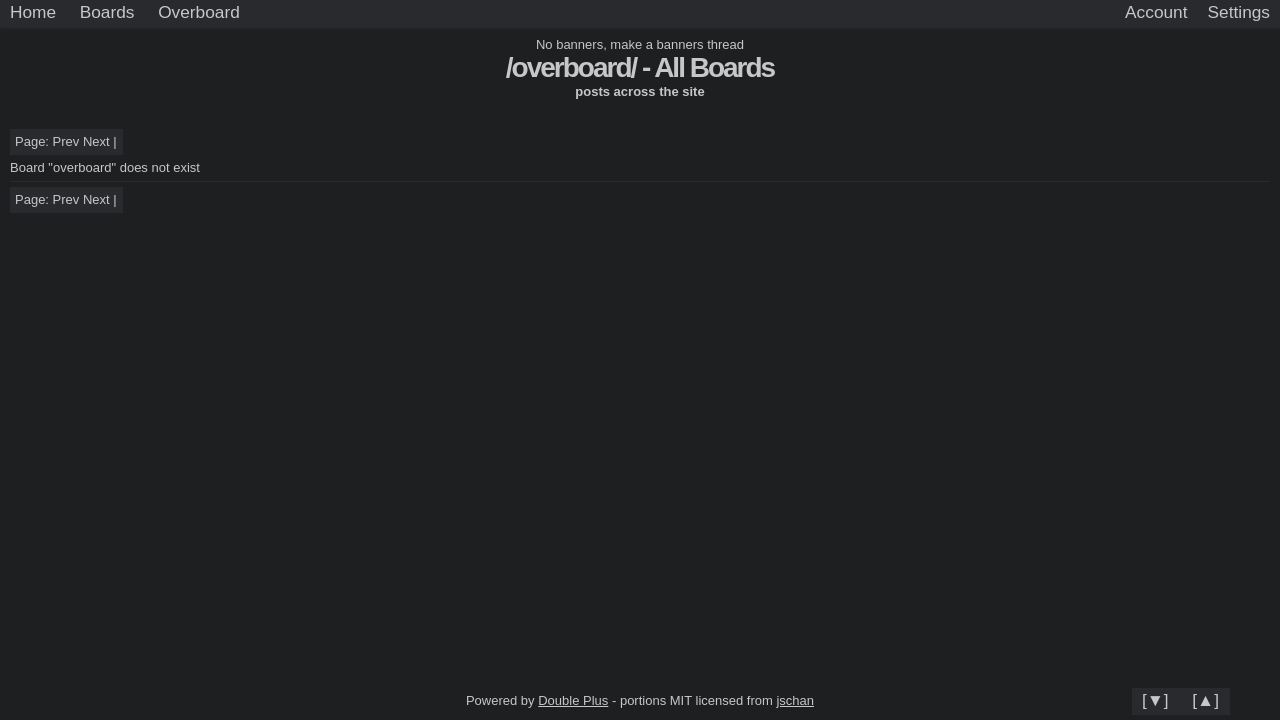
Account (1156, 12)
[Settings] (1239, 13)
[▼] (1155, 700)
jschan (795, 700)
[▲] (1205, 700)
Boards (107, 12)
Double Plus (573, 700)
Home (33, 12)
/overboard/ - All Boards (640, 67)
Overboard (199, 12)
